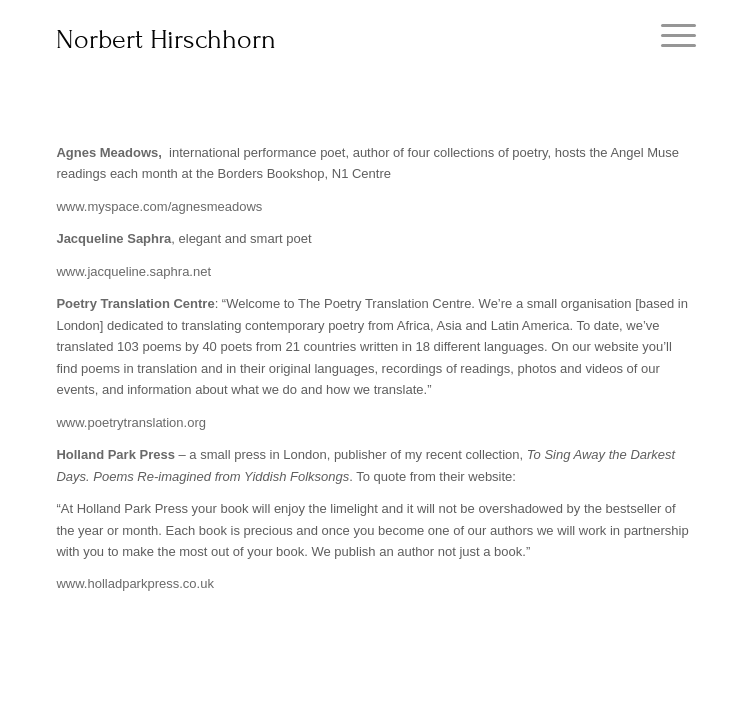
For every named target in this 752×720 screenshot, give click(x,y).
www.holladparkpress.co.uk (135, 583)
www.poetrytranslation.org (131, 422)
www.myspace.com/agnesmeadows (159, 206)
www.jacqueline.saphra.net (133, 271)
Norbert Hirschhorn (166, 39)
